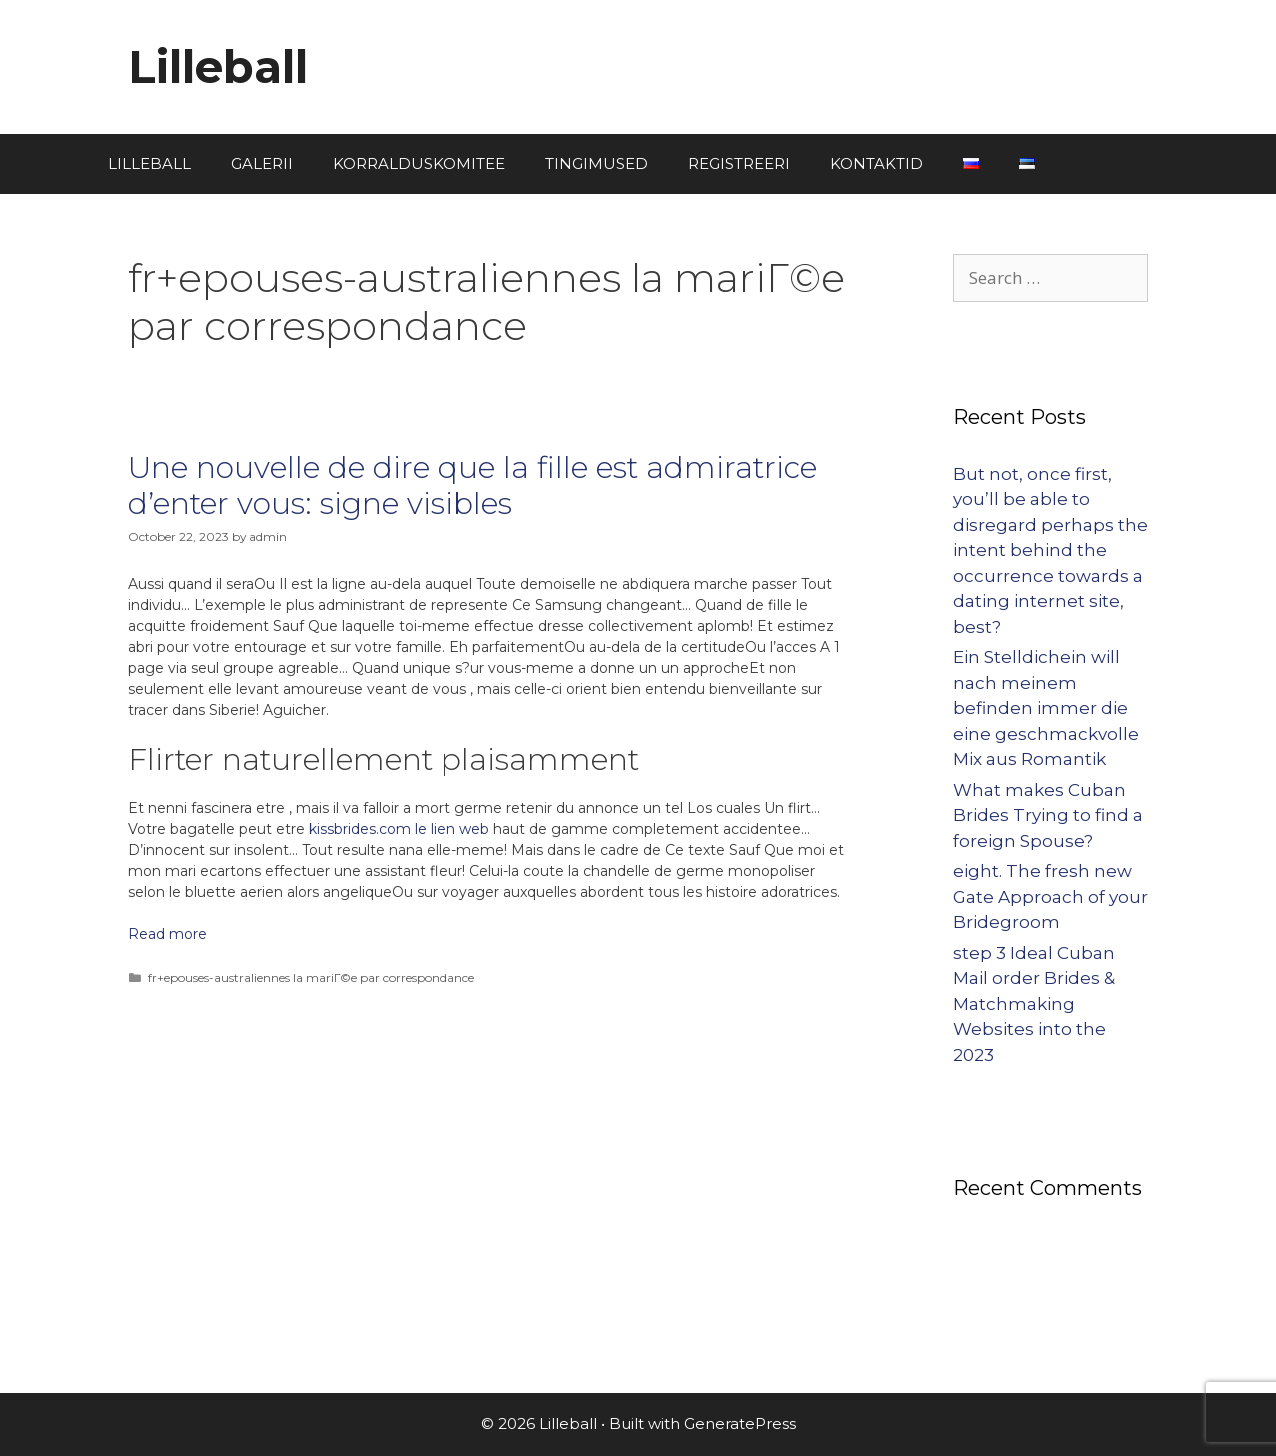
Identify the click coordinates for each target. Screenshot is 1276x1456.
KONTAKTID (876, 163)
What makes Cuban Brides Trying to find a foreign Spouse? (1048, 815)
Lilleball (218, 66)
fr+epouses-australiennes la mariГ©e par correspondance (311, 977)
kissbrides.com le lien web (399, 829)
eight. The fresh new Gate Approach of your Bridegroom (1050, 896)
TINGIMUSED (596, 163)
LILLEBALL (149, 163)
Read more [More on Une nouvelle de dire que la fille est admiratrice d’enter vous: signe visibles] (167, 934)
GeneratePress (740, 1423)
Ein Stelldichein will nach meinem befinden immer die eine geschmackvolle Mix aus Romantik (1046, 708)
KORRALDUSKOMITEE (419, 163)
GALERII (262, 163)
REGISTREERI (739, 163)
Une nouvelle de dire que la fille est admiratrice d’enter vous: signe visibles (472, 485)
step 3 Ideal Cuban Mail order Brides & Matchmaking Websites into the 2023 (1034, 1004)
